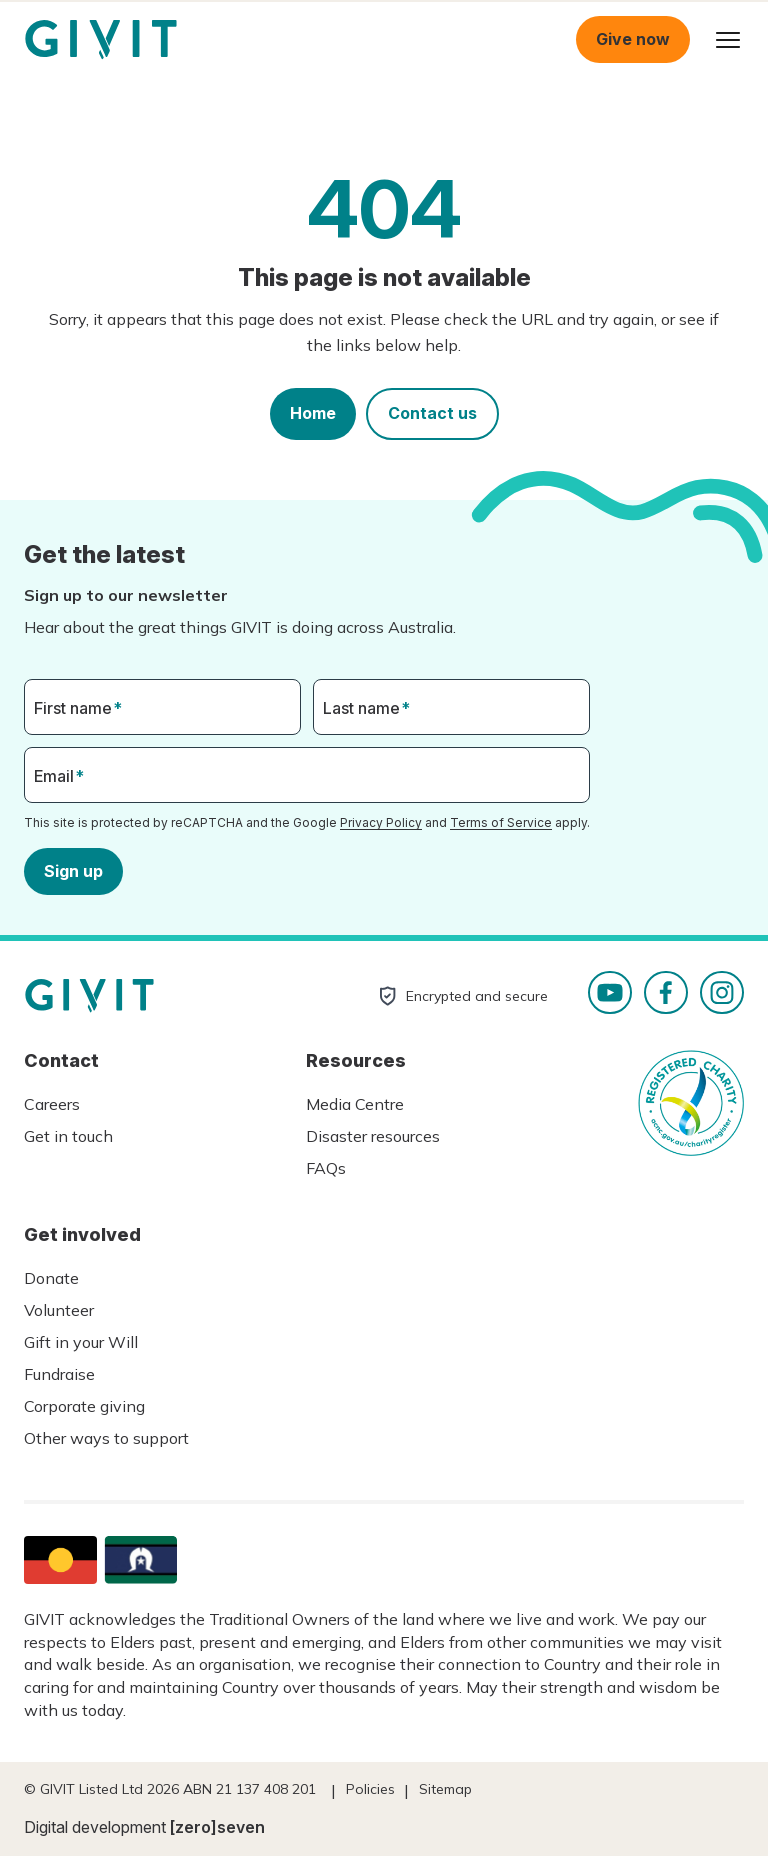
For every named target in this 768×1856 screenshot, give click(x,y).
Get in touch (68, 1136)
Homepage (101, 40)
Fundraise (59, 1374)
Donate (51, 1278)
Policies (370, 1789)
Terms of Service (501, 822)
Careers (52, 1104)
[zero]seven (217, 1827)
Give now (633, 39)
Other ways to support (106, 1438)
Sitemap (445, 1789)
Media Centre (355, 1104)
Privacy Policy (381, 822)
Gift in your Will (81, 1342)
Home (313, 413)
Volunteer (59, 1310)
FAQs (326, 1168)
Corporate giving (84, 1406)
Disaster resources (373, 1136)
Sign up (73, 870)
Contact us (432, 413)
